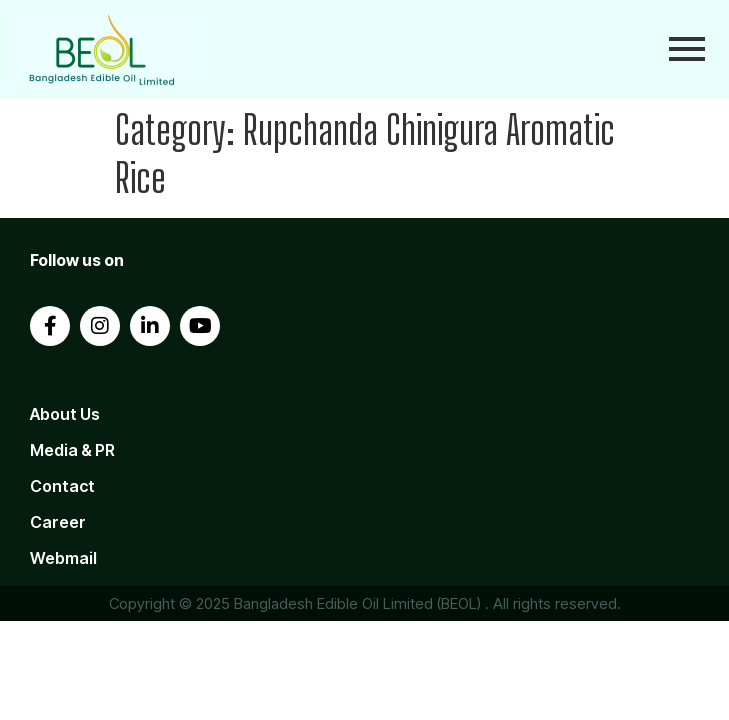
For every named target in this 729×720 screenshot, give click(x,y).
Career (58, 522)
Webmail (63, 558)
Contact (62, 486)
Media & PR (72, 450)
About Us (65, 414)
